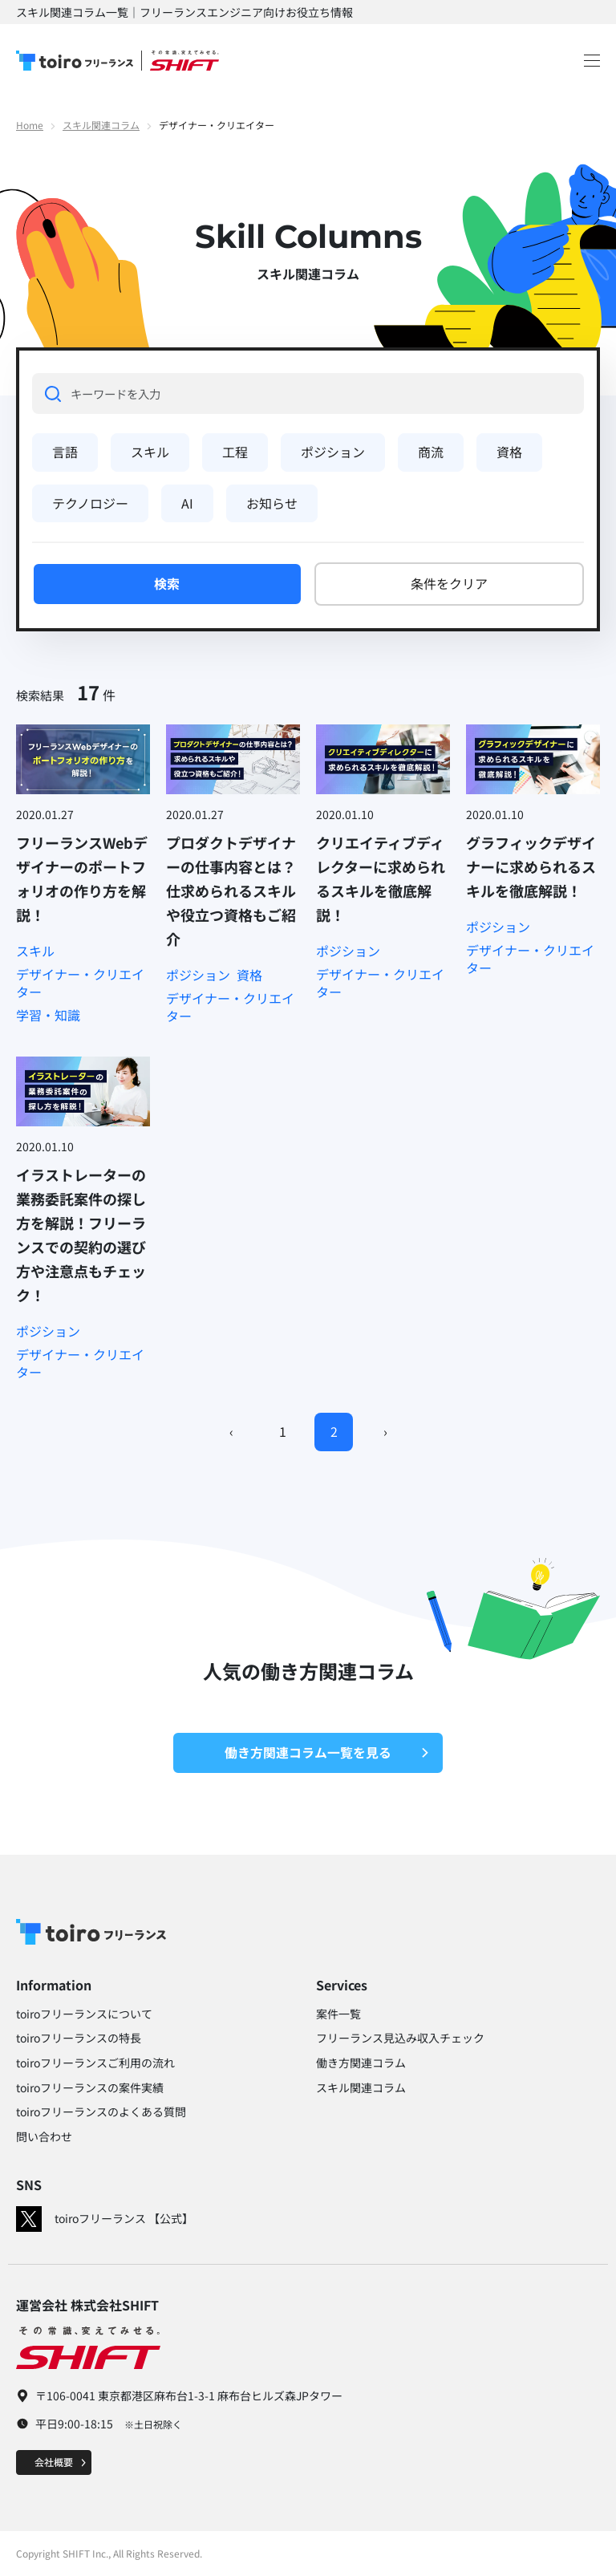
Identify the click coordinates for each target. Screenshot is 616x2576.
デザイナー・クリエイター (80, 983)
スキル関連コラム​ (361, 2087)
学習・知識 (48, 1015)
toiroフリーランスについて (84, 2014)
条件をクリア (449, 583)
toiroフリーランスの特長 (78, 2038)
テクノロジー (90, 503)
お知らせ (272, 503)
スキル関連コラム (101, 125)
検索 (167, 583)
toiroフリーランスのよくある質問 (101, 2111)
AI (187, 503)
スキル (150, 451)
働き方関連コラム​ (361, 2063)
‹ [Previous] (231, 1431)
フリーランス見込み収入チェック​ (400, 2038)
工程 (235, 451)
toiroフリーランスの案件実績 (90, 2087)
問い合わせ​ (44, 2136)
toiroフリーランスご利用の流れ (95, 2063)
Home (29, 125)
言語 (65, 451)
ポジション (333, 451)
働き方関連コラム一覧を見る (327, 1752)
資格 (509, 451)
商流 (431, 451)
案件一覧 (338, 2014)
